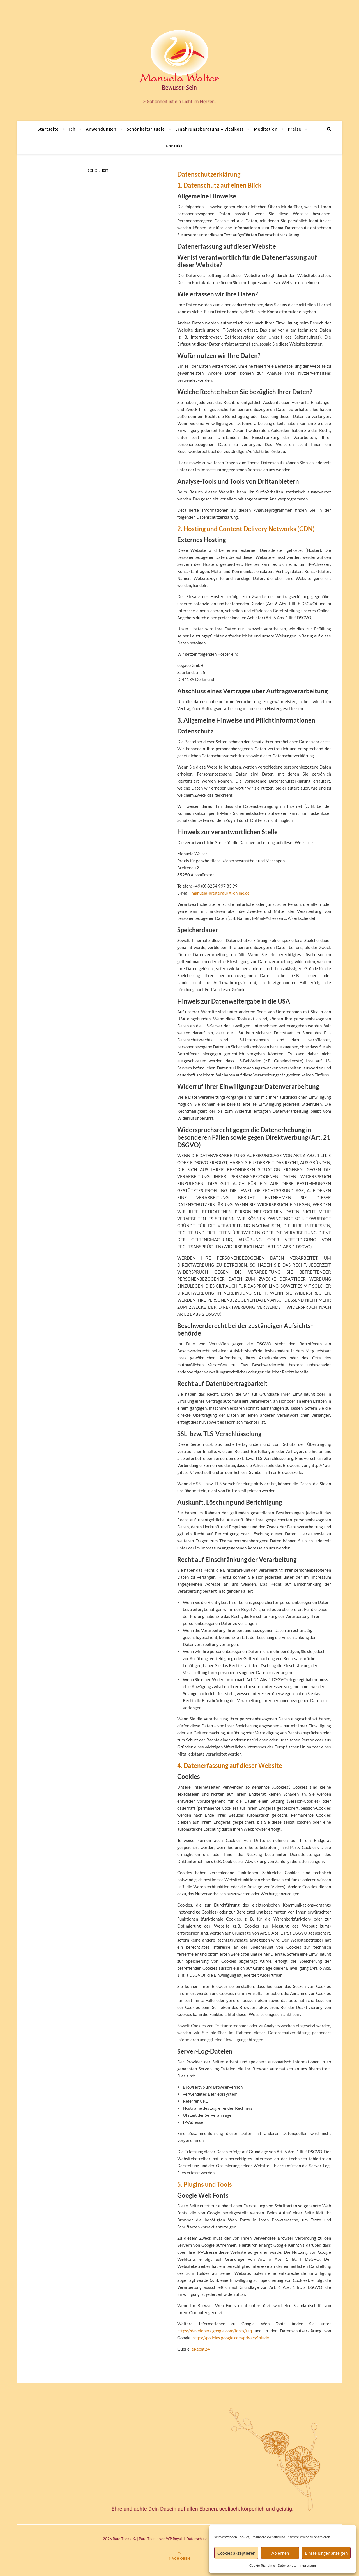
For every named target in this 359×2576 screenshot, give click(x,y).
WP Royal (174, 2538)
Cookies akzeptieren (236, 2553)
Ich (72, 129)
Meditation (265, 129)
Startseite (48, 129)
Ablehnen (280, 2553)
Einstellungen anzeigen (326, 2553)
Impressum (307, 2565)
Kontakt (174, 145)
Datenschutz (287, 2565)
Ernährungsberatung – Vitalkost (209, 129)
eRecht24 (201, 2348)
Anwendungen (101, 129)
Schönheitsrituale (146, 129)
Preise (295, 129)
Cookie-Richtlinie (262, 2565)
